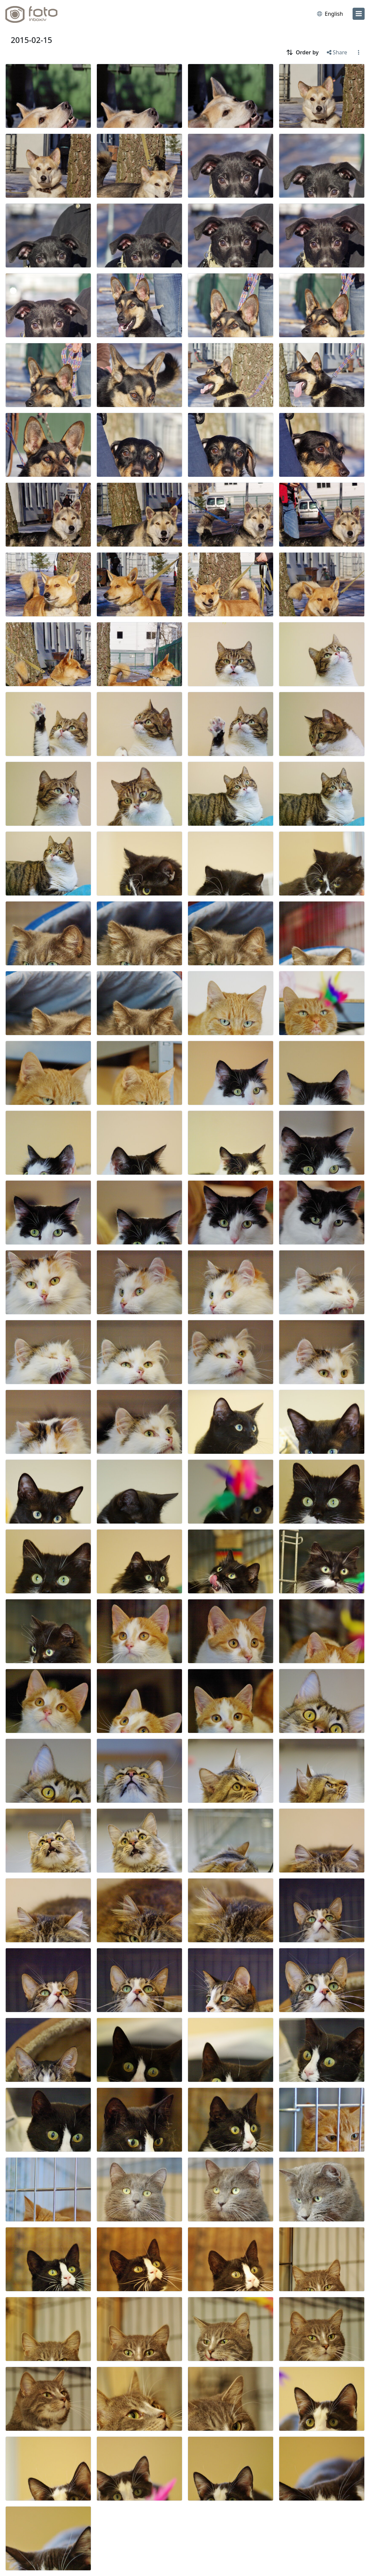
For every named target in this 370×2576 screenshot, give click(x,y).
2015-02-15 (31, 40)
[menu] (359, 14)
